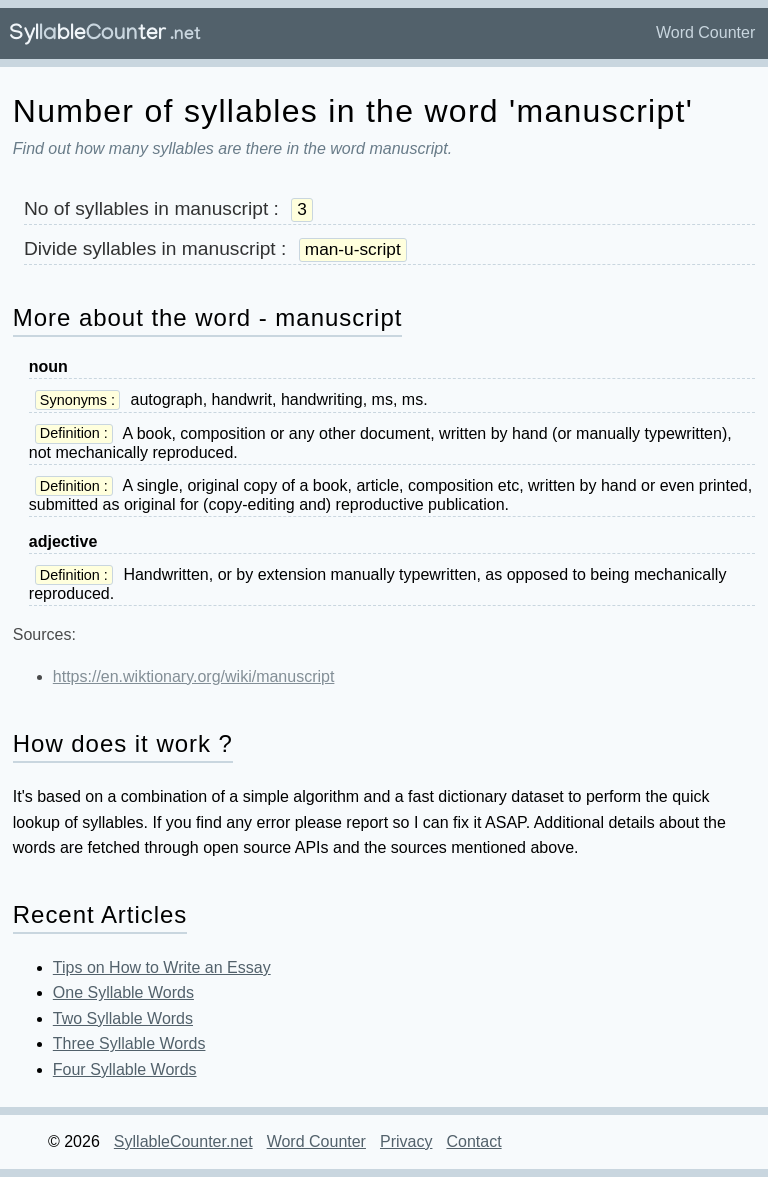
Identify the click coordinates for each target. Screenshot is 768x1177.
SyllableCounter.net (183, 1141)
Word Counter (705, 32)
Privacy (406, 1141)
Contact (473, 1141)
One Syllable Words (123, 992)
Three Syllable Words (129, 1043)
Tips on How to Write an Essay (162, 967)
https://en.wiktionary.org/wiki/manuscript (194, 676)
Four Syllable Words (125, 1069)
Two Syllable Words (123, 1018)
